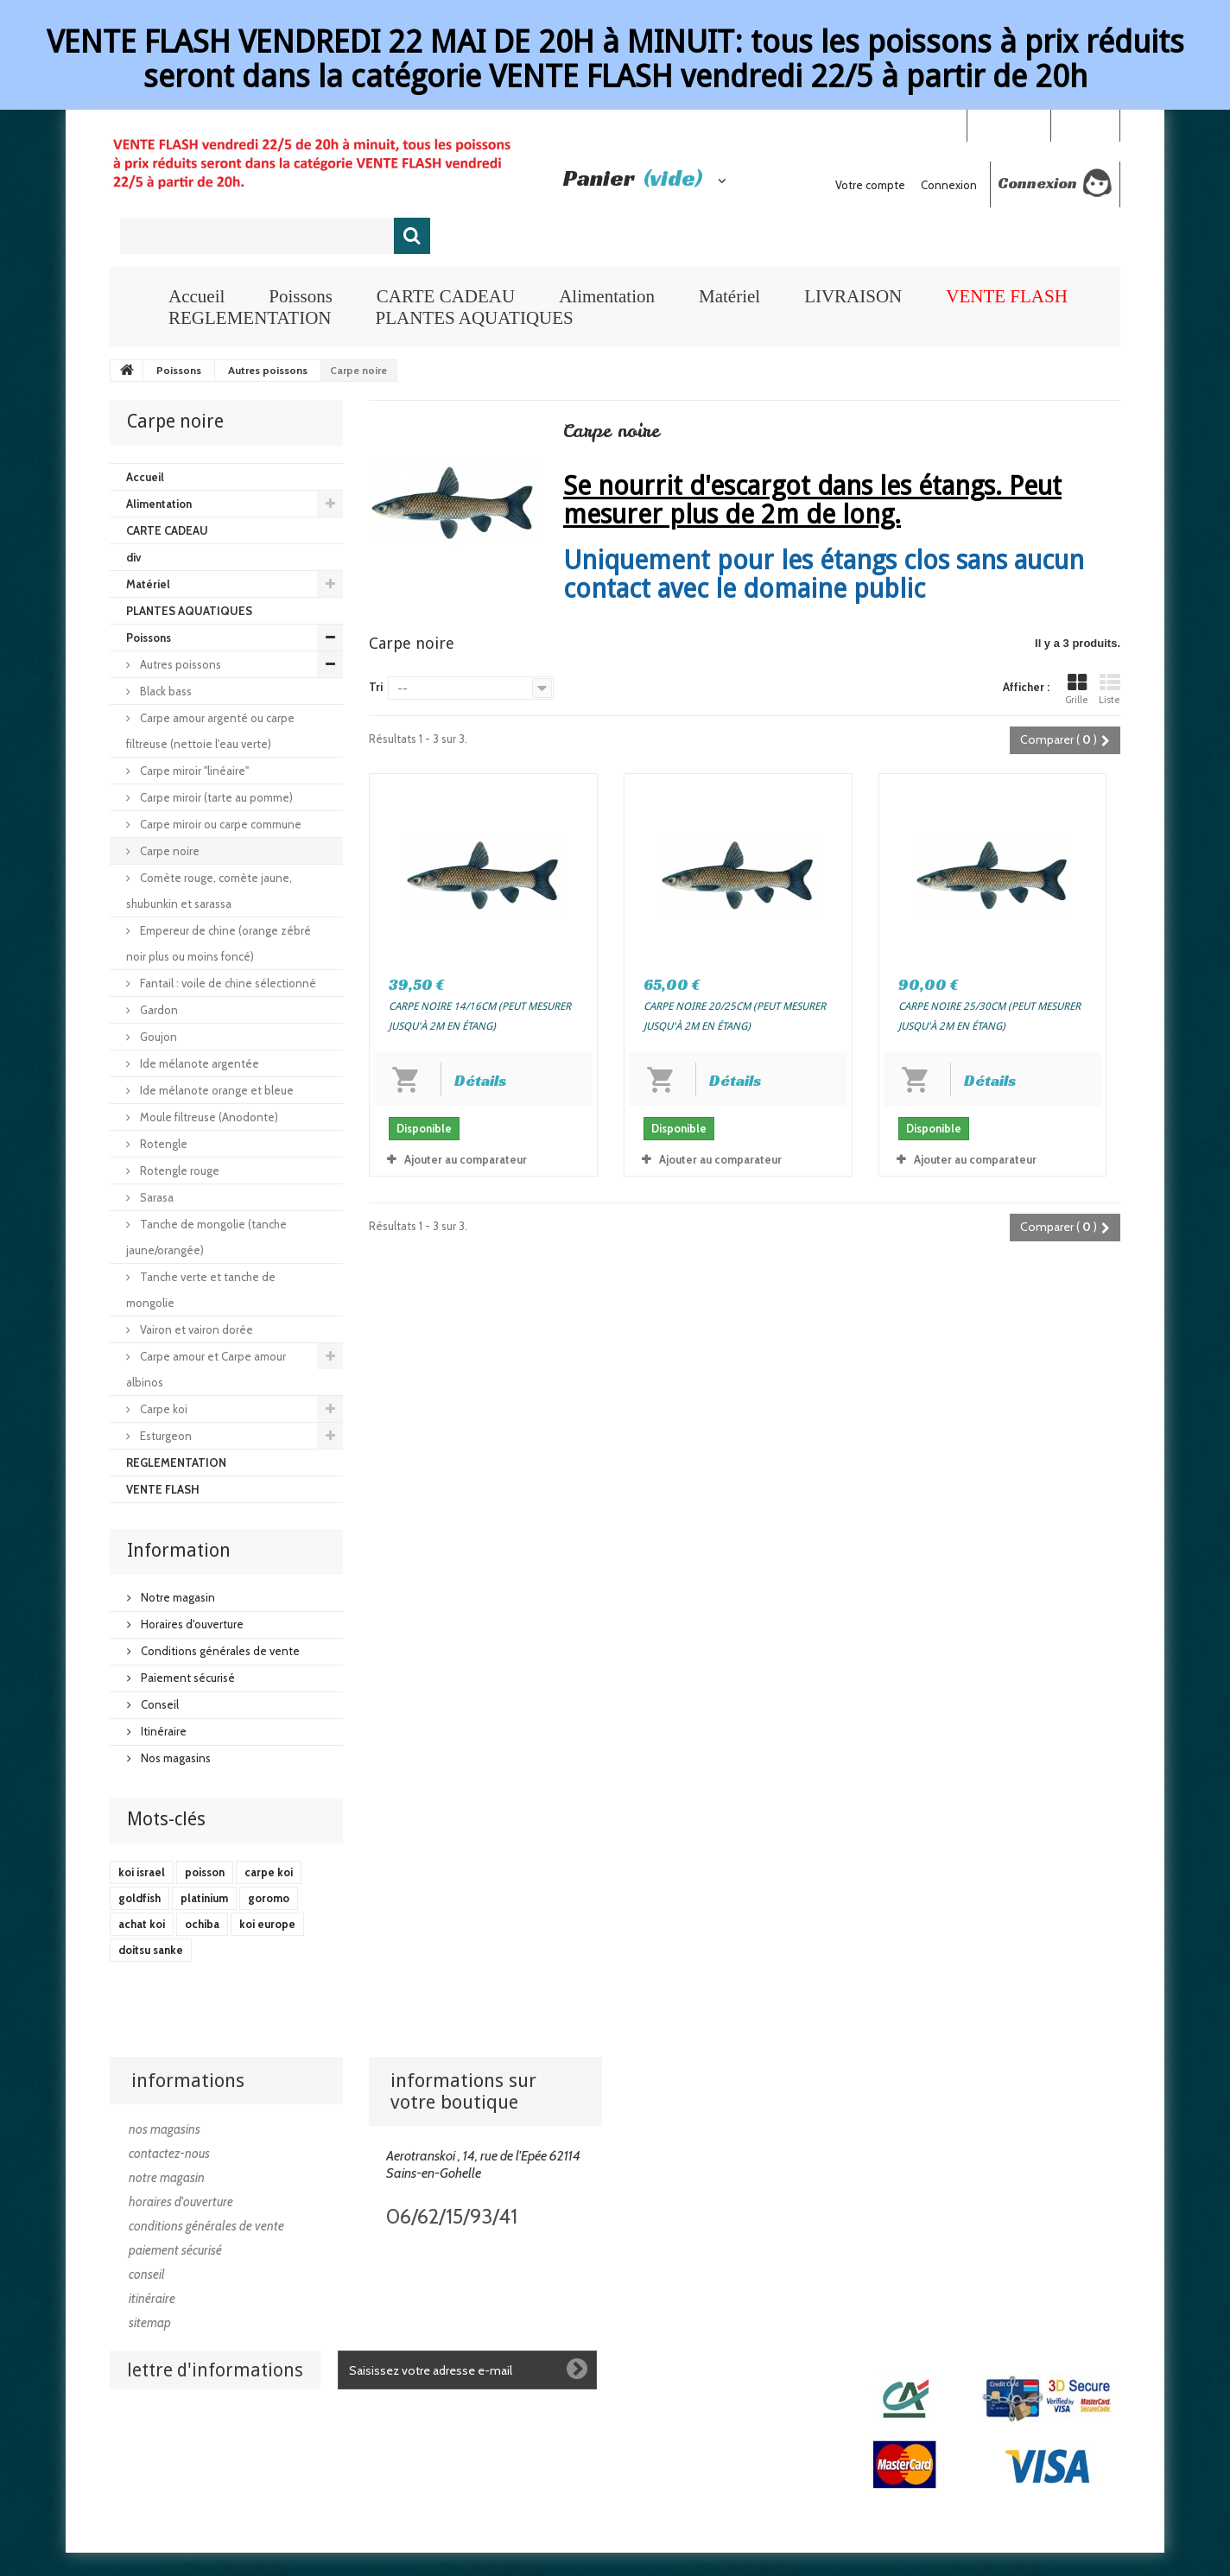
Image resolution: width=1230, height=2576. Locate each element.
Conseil (158, 1704)
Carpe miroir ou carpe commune (219, 824)
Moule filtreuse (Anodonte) (207, 1117)
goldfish (139, 1898)
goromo (268, 1898)
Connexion (1085, 124)
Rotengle (162, 1144)
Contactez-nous (169, 2153)
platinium (204, 1898)
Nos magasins (174, 1758)
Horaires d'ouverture (191, 1624)
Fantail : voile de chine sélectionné (226, 983)
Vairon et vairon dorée (195, 1329)
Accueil (196, 296)
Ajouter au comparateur (465, 1159)
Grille (1076, 689)
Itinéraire (162, 1731)
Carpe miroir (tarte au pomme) (215, 797)
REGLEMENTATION (249, 318)
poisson (205, 1872)
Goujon (157, 1037)
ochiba (202, 1924)
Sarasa (155, 1197)
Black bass (164, 691)
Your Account (1008, 124)
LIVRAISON (853, 296)
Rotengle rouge (178, 1170)
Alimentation (607, 296)
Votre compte (870, 185)
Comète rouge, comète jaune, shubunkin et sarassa (209, 890)
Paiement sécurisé (186, 1678)
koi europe (267, 1924)
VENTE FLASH (1007, 296)
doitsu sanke (150, 1950)
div (133, 557)
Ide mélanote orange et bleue (215, 1090)
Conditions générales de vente (219, 1651)
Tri (376, 687)
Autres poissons (179, 664)
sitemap (150, 2323)
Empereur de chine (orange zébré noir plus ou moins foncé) (218, 943)
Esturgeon (164, 1436)
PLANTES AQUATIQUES (474, 318)
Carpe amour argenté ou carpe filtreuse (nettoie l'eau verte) (210, 731)
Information (179, 1550)
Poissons (301, 296)
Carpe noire (168, 851)
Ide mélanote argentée (198, 1063)
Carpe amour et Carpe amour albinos (206, 1369)
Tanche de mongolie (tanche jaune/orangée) (206, 1237)
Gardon (157, 1010)
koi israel (141, 1872)
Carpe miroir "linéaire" (193, 770)
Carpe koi (162, 1409)
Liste (1109, 689)
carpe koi (268, 1872)
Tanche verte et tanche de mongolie (201, 1290)
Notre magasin (176, 1597)
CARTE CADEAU (446, 296)
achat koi (141, 1924)
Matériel (729, 296)
